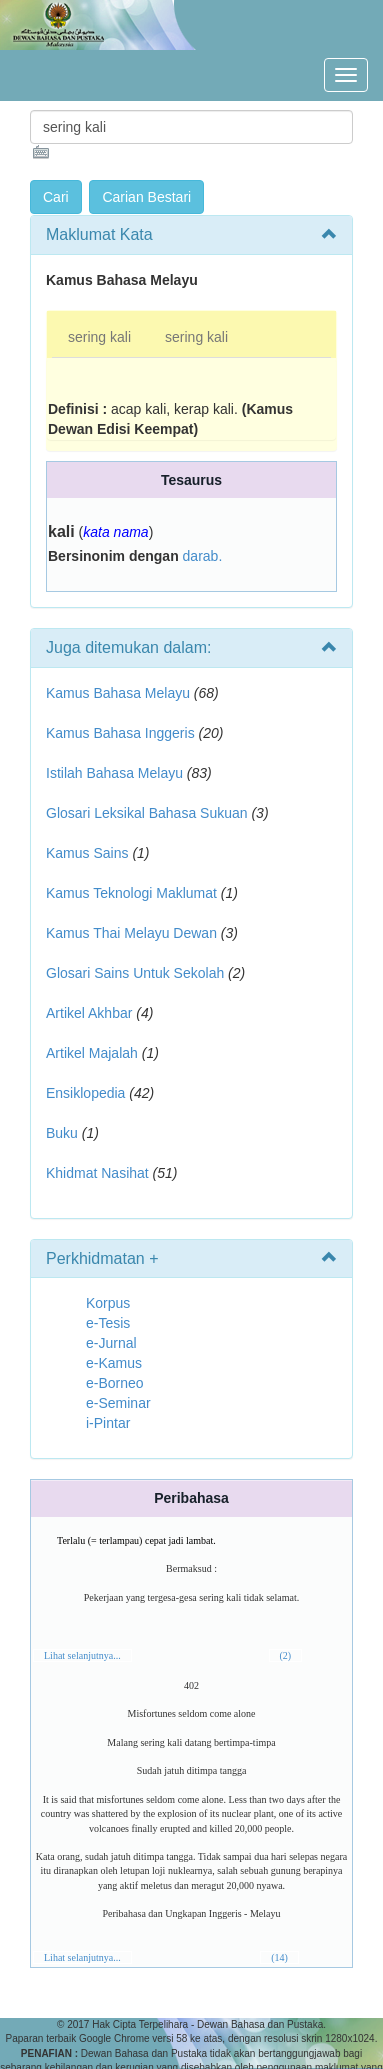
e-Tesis (108, 1323)
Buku (62, 1133)
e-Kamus (114, 1363)
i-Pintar (108, 1423)
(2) (286, 1655)
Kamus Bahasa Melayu (120, 693)
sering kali (99, 337)
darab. (203, 556)
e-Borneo (115, 1383)
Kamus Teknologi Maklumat (131, 893)
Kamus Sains (87, 853)
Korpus (108, 1303)
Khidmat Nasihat (97, 1173)
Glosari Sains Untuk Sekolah (135, 973)
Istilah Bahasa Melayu (114, 773)
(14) (279, 1957)
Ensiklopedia (85, 1093)
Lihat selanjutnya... (82, 1655)
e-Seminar (118, 1403)
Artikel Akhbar (89, 1013)
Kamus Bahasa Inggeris (120, 733)
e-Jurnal (111, 1343)
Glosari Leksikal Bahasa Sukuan (147, 813)
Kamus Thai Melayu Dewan (131, 933)
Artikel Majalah (92, 1053)
